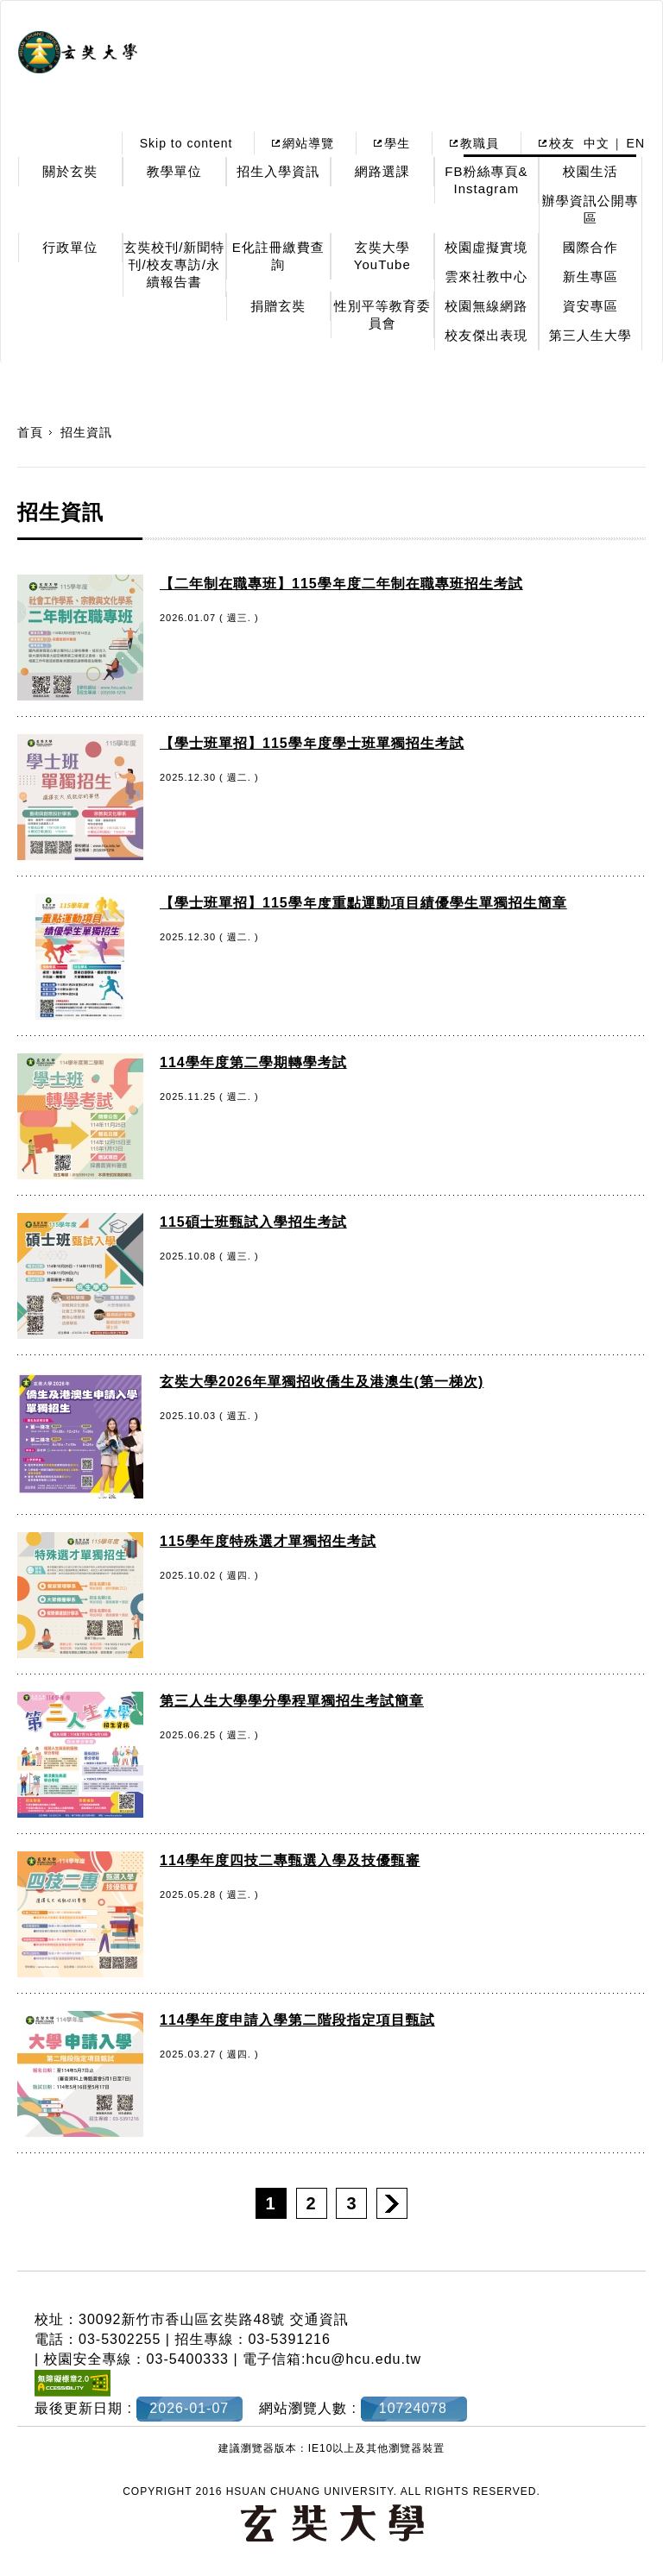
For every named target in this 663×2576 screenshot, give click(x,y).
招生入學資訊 (278, 171)
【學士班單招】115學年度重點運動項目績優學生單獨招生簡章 (363, 902)
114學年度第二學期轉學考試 (253, 1062)
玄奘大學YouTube (382, 256)
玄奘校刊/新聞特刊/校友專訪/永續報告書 (173, 264)
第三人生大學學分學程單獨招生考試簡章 (292, 1700)
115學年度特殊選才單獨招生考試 (268, 1541)
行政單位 (70, 247)
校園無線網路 (486, 305)
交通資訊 (319, 2319)
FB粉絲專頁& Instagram (486, 180)
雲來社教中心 (486, 276)
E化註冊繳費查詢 (278, 256)
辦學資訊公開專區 (590, 209)
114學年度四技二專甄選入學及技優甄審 (290, 1860)
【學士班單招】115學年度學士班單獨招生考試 (312, 743)
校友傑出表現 (486, 335)
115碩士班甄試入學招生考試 (253, 1222)
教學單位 (174, 171)
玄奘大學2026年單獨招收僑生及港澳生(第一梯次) (321, 1381)
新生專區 (590, 276)
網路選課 (382, 171)
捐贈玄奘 (278, 305)
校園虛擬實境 (486, 247)
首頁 (30, 432)
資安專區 (590, 305)
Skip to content (186, 143)
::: (93, 143)
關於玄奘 (70, 171)
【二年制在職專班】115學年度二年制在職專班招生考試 (341, 583)
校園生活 (590, 171)
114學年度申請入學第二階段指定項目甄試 (297, 2020)
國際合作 (590, 247)
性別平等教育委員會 (382, 314)
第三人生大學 (590, 335)
